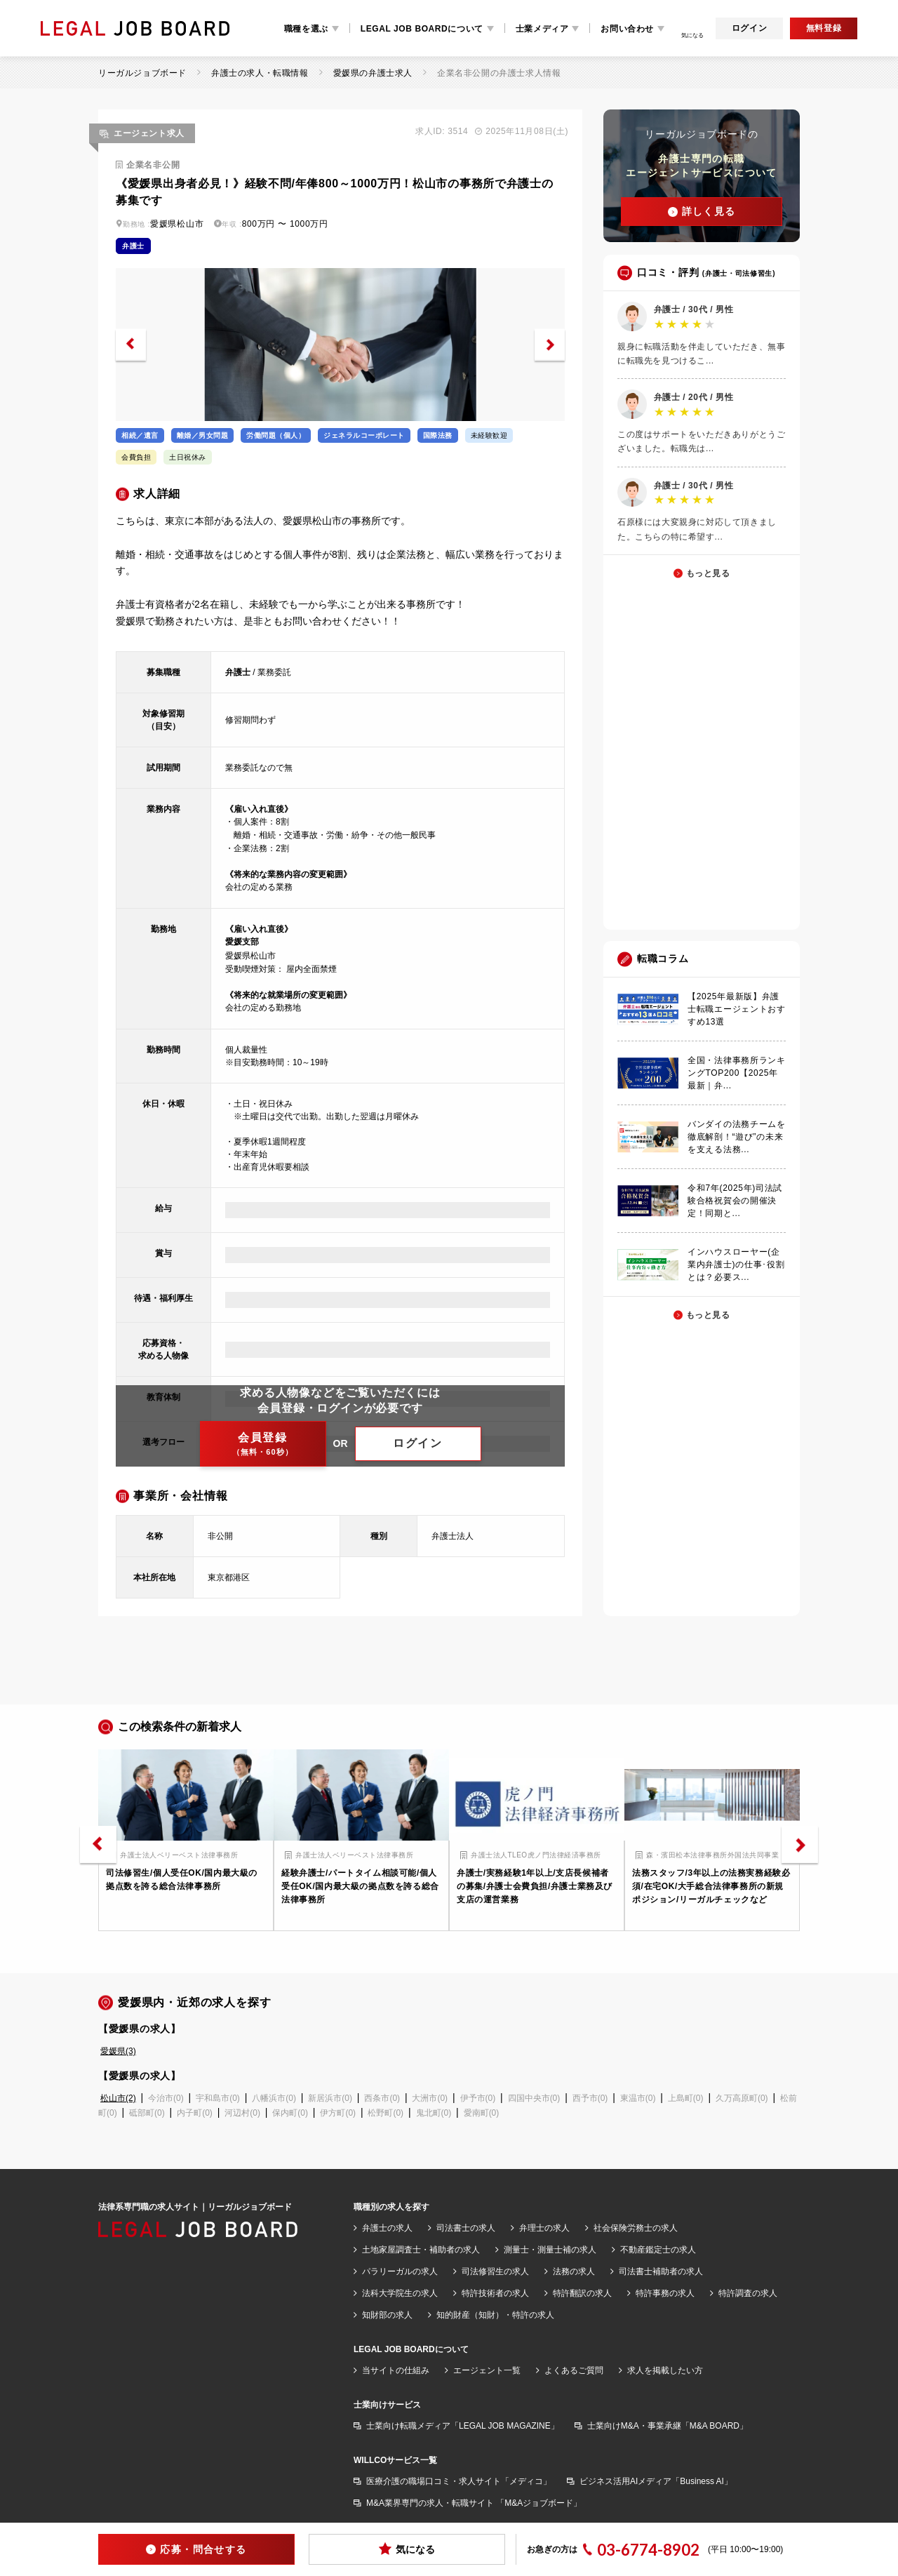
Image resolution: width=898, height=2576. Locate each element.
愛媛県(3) (118, 2051)
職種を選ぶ (306, 29)
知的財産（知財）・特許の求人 (495, 2315)
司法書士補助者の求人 (661, 2271)
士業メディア (542, 29)
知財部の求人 (387, 2315)
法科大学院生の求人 (400, 2293)
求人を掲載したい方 (665, 2370)
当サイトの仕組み (395, 2370)
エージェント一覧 (487, 2370)
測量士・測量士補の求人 (550, 2250)
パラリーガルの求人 (400, 2271)
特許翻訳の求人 (582, 2293)
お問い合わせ (627, 29)
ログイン (749, 28)
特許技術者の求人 (495, 2293)
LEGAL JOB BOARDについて (422, 29)
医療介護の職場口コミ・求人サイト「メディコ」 (458, 2481)
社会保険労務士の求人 (636, 2228)
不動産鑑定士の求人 (658, 2250)
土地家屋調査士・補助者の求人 (421, 2250)
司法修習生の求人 (495, 2271)
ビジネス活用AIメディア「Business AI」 (655, 2481)
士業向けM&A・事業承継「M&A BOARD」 (667, 2426)
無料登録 (823, 28)
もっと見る (708, 573)
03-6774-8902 (648, 2549)
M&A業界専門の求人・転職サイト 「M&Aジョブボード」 (474, 2503)
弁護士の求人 (387, 2228)
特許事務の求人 (665, 2293)
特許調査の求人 (747, 2293)
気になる (407, 2548)
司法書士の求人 (465, 2228)
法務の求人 (574, 2271)
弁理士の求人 (544, 2228)
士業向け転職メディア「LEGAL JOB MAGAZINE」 (462, 2426)
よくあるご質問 (573, 2370)
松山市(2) (118, 2098)
